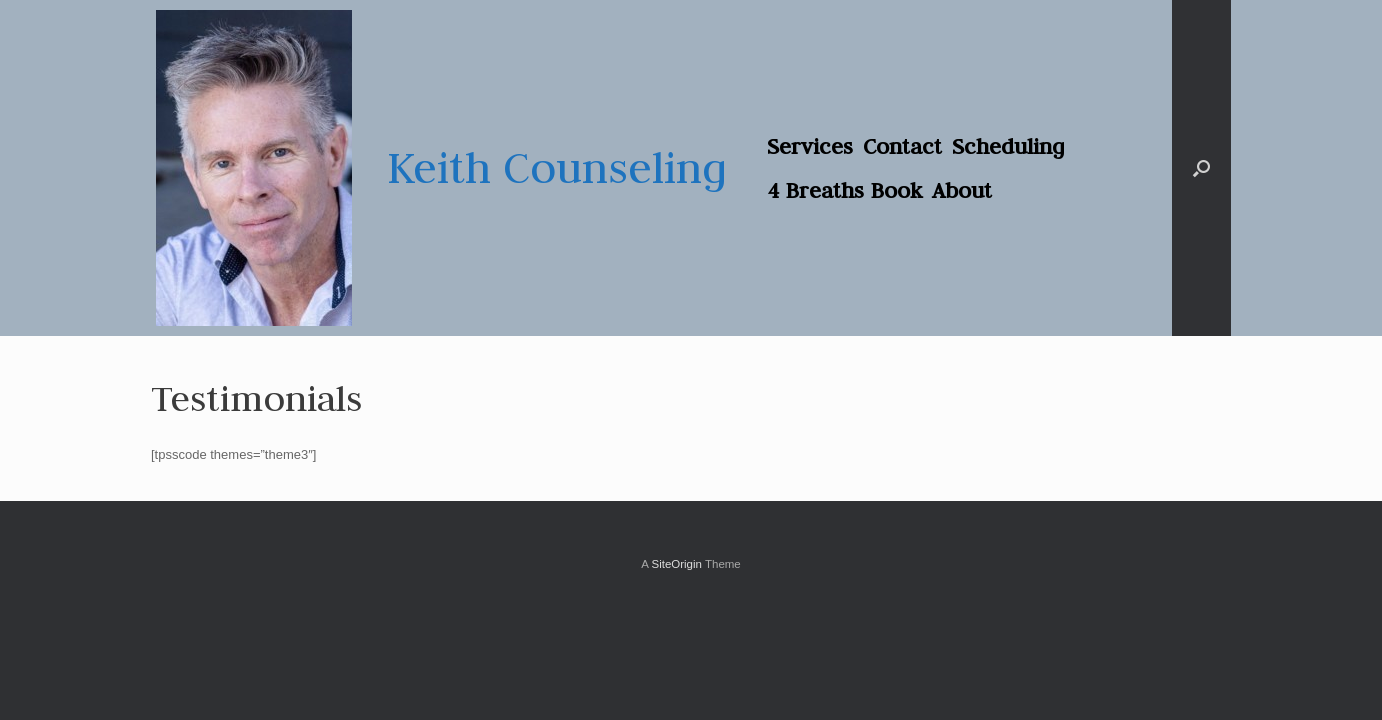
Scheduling (1008, 146)
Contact (902, 146)
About (962, 190)
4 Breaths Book (844, 190)
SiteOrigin (676, 564)
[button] (1201, 168)
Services (810, 146)
